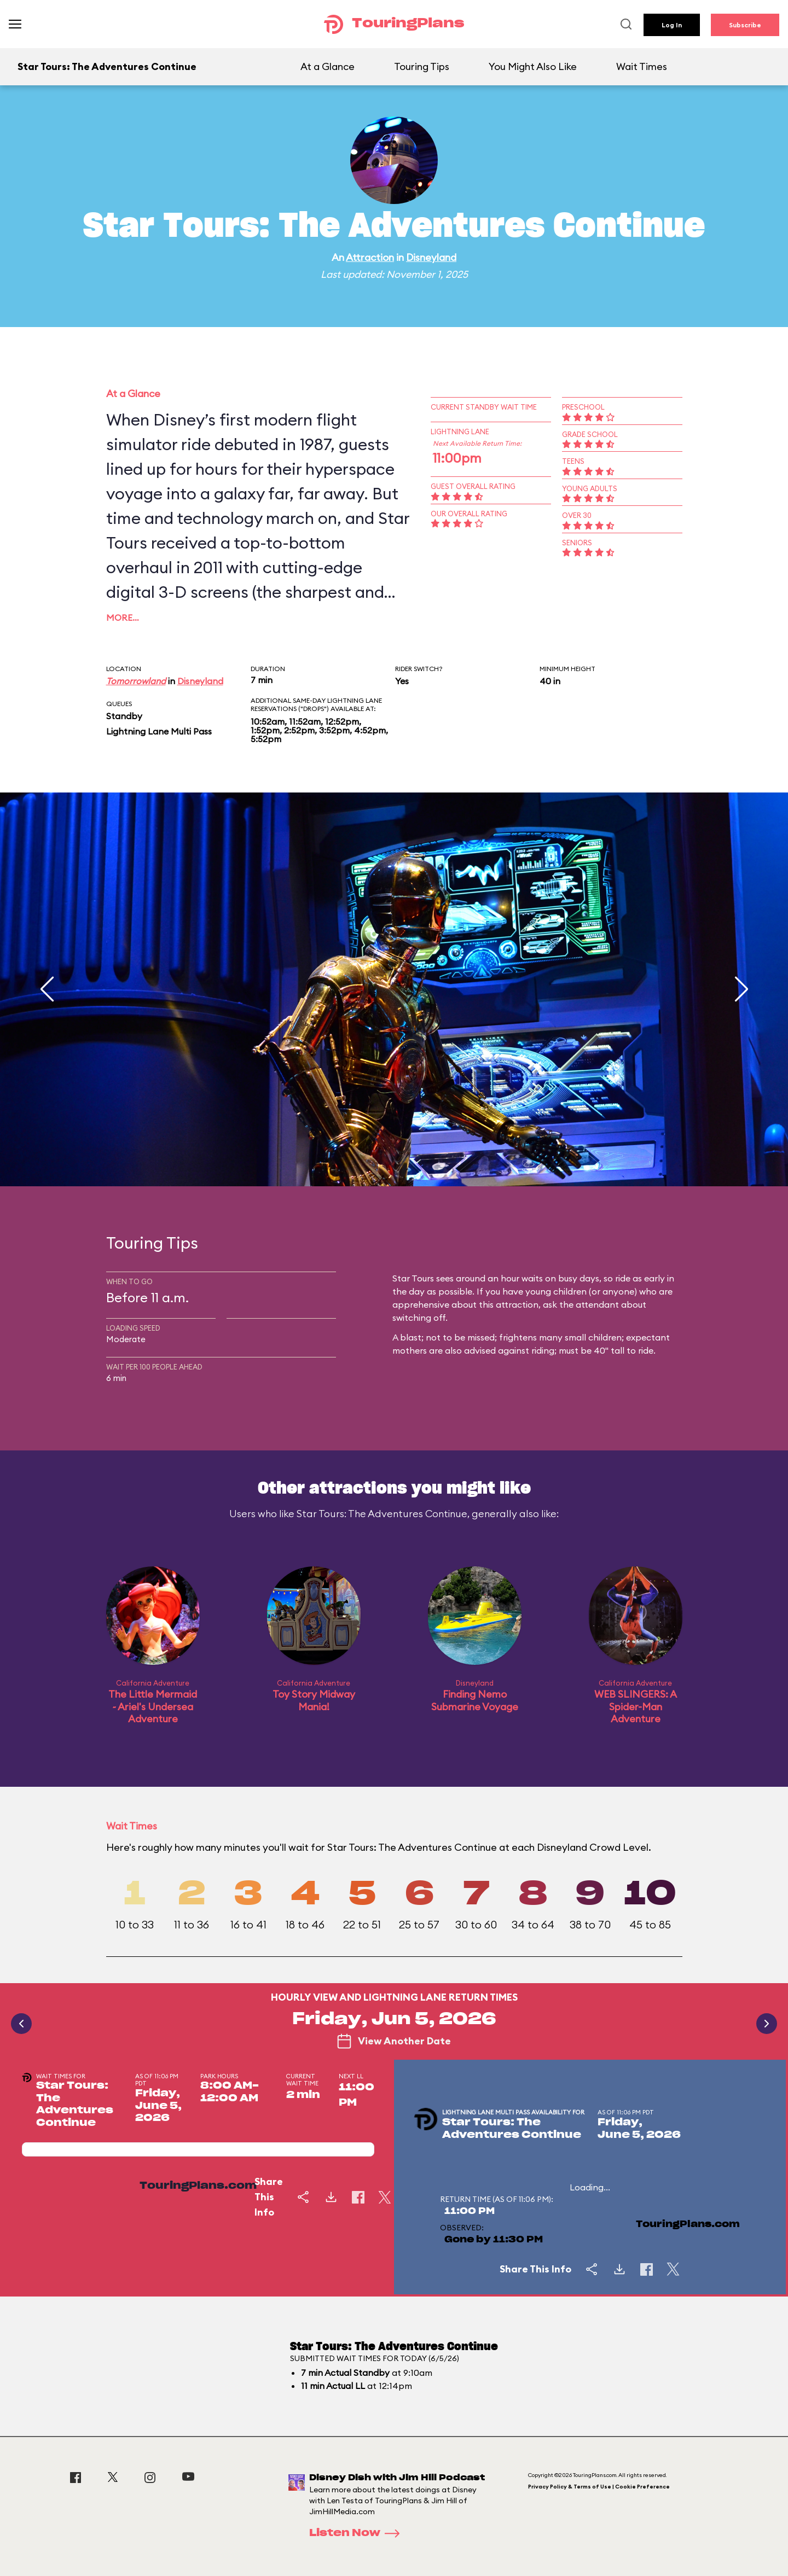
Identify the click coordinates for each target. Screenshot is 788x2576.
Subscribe (745, 25)
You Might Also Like (533, 66)
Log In (672, 25)
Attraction (370, 257)
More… (122, 617)
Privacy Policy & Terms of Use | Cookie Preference (599, 2486)
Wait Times (641, 66)
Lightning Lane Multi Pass (159, 731)
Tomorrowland (136, 680)
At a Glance (327, 66)
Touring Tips (421, 66)
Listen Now (358, 2533)
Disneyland (431, 257)
